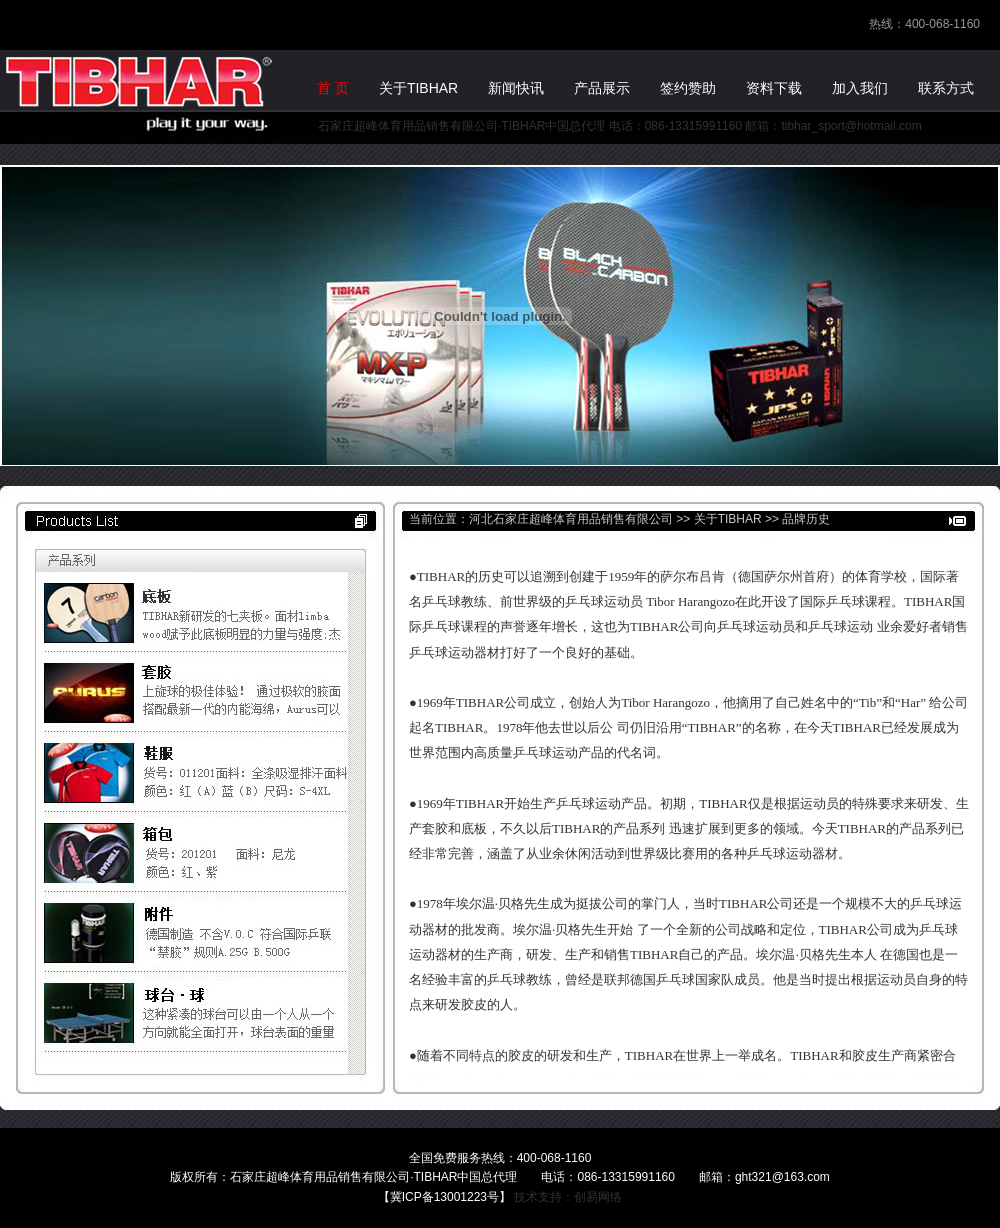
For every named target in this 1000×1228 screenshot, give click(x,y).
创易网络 (598, 1197)
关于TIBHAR (728, 519)
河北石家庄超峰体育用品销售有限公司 (571, 519)
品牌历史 (806, 519)
